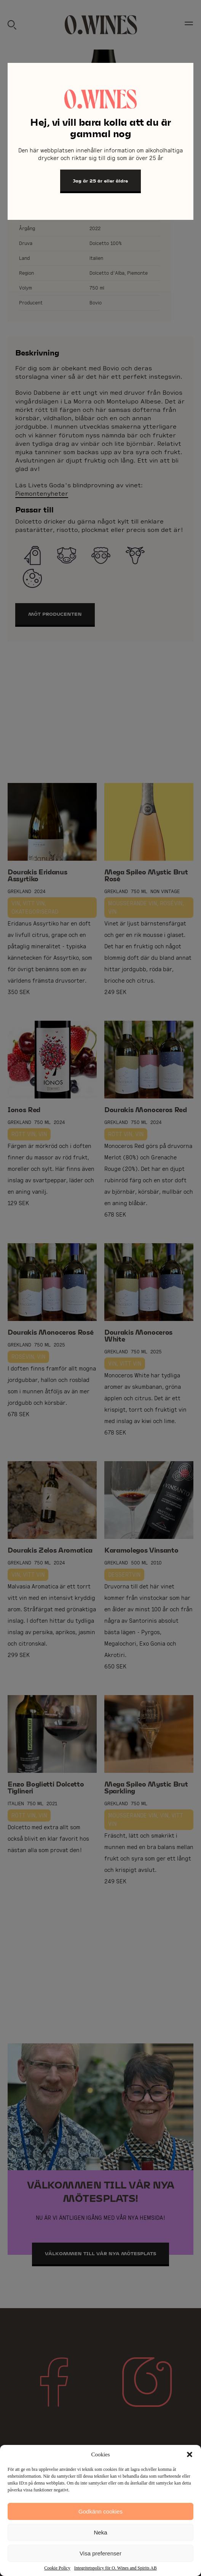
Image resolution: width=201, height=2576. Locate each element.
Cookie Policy (57, 2568)
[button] (189, 2454)
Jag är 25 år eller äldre (100, 180)
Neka (100, 2532)
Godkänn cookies (100, 2511)
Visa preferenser (100, 2553)
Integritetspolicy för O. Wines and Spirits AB (115, 2568)
